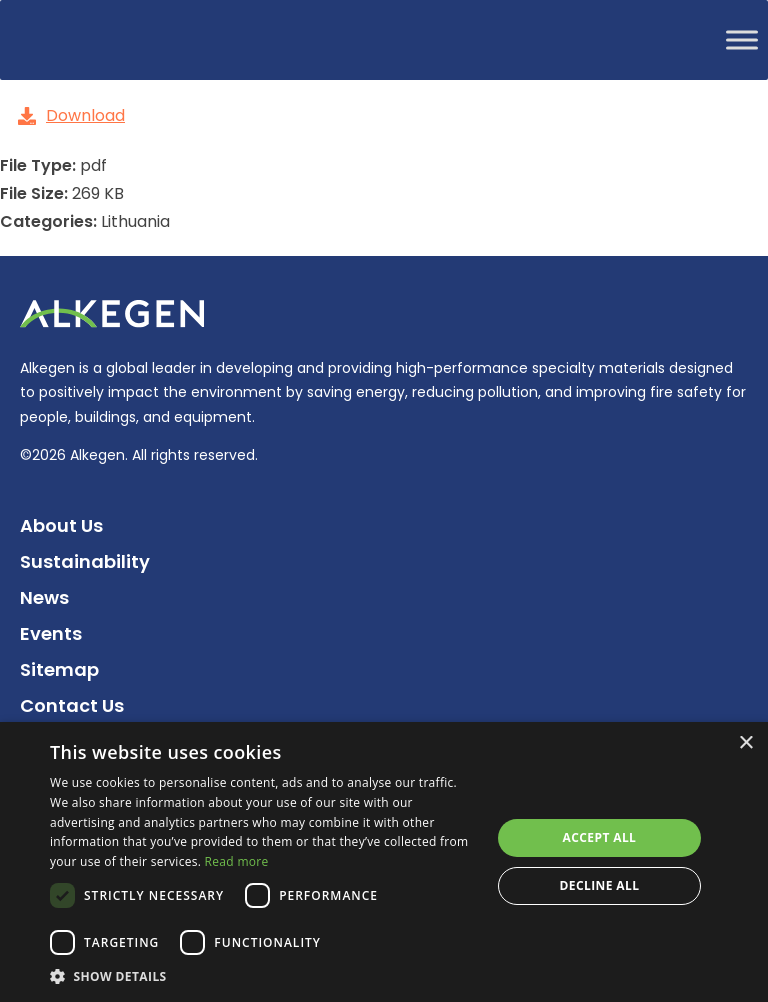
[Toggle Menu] (742, 39)
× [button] (745, 743)
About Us (61, 525)
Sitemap (59, 669)
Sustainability (85, 561)
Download (71, 115)
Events (51, 633)
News (44, 597)
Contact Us (72, 705)
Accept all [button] (600, 837)
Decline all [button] (600, 885)
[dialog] (384, 862)
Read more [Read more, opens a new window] (237, 861)
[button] (264, 976)
